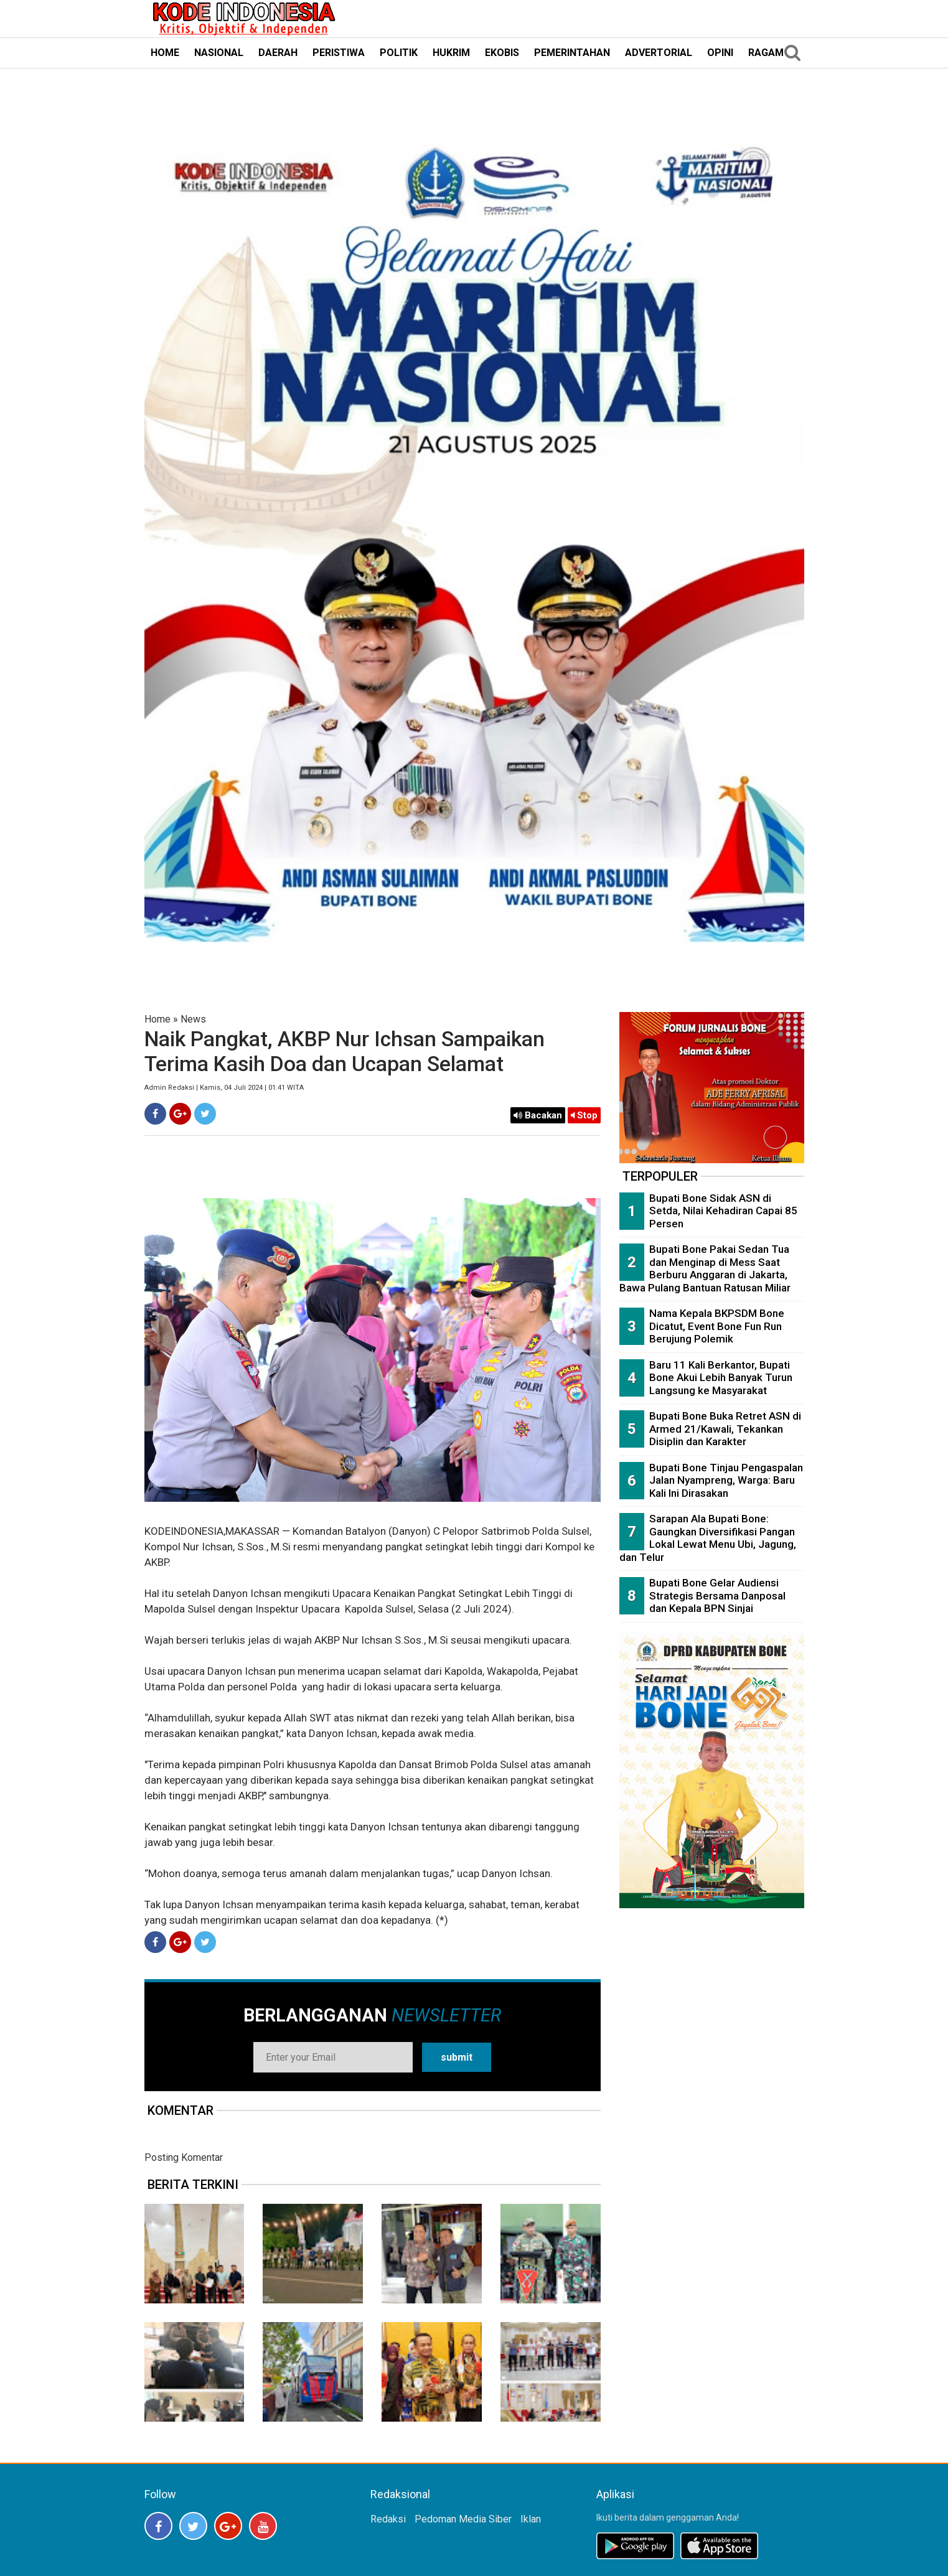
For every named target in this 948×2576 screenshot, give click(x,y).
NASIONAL (218, 53)
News (193, 1019)
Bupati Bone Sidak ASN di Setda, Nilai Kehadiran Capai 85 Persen (723, 1211)
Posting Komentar (183, 2157)
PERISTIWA (338, 53)
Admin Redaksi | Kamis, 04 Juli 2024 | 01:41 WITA (224, 1088)
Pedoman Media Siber (463, 2519)
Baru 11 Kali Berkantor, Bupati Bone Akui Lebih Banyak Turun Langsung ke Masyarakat (720, 1378)
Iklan (530, 2519)
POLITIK (399, 53)
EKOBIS (502, 53)
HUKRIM (451, 53)
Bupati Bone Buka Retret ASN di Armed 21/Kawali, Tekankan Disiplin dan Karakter (725, 1429)
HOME (165, 53)
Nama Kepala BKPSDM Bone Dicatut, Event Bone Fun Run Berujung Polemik (716, 1326)
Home (157, 1019)
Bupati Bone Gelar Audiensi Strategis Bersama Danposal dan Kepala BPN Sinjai (717, 1595)
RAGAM (766, 53)
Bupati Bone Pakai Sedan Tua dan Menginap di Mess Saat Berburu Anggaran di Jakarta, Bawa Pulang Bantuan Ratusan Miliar (705, 1268)
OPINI (720, 53)
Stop (584, 1115)
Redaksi (388, 2519)
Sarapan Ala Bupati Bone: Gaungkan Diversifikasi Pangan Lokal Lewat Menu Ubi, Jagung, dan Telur (707, 1537)
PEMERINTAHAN (572, 53)
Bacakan (538, 1115)
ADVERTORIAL (658, 53)
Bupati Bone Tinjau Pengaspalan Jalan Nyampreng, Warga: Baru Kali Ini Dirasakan (726, 1480)
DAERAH (278, 53)
